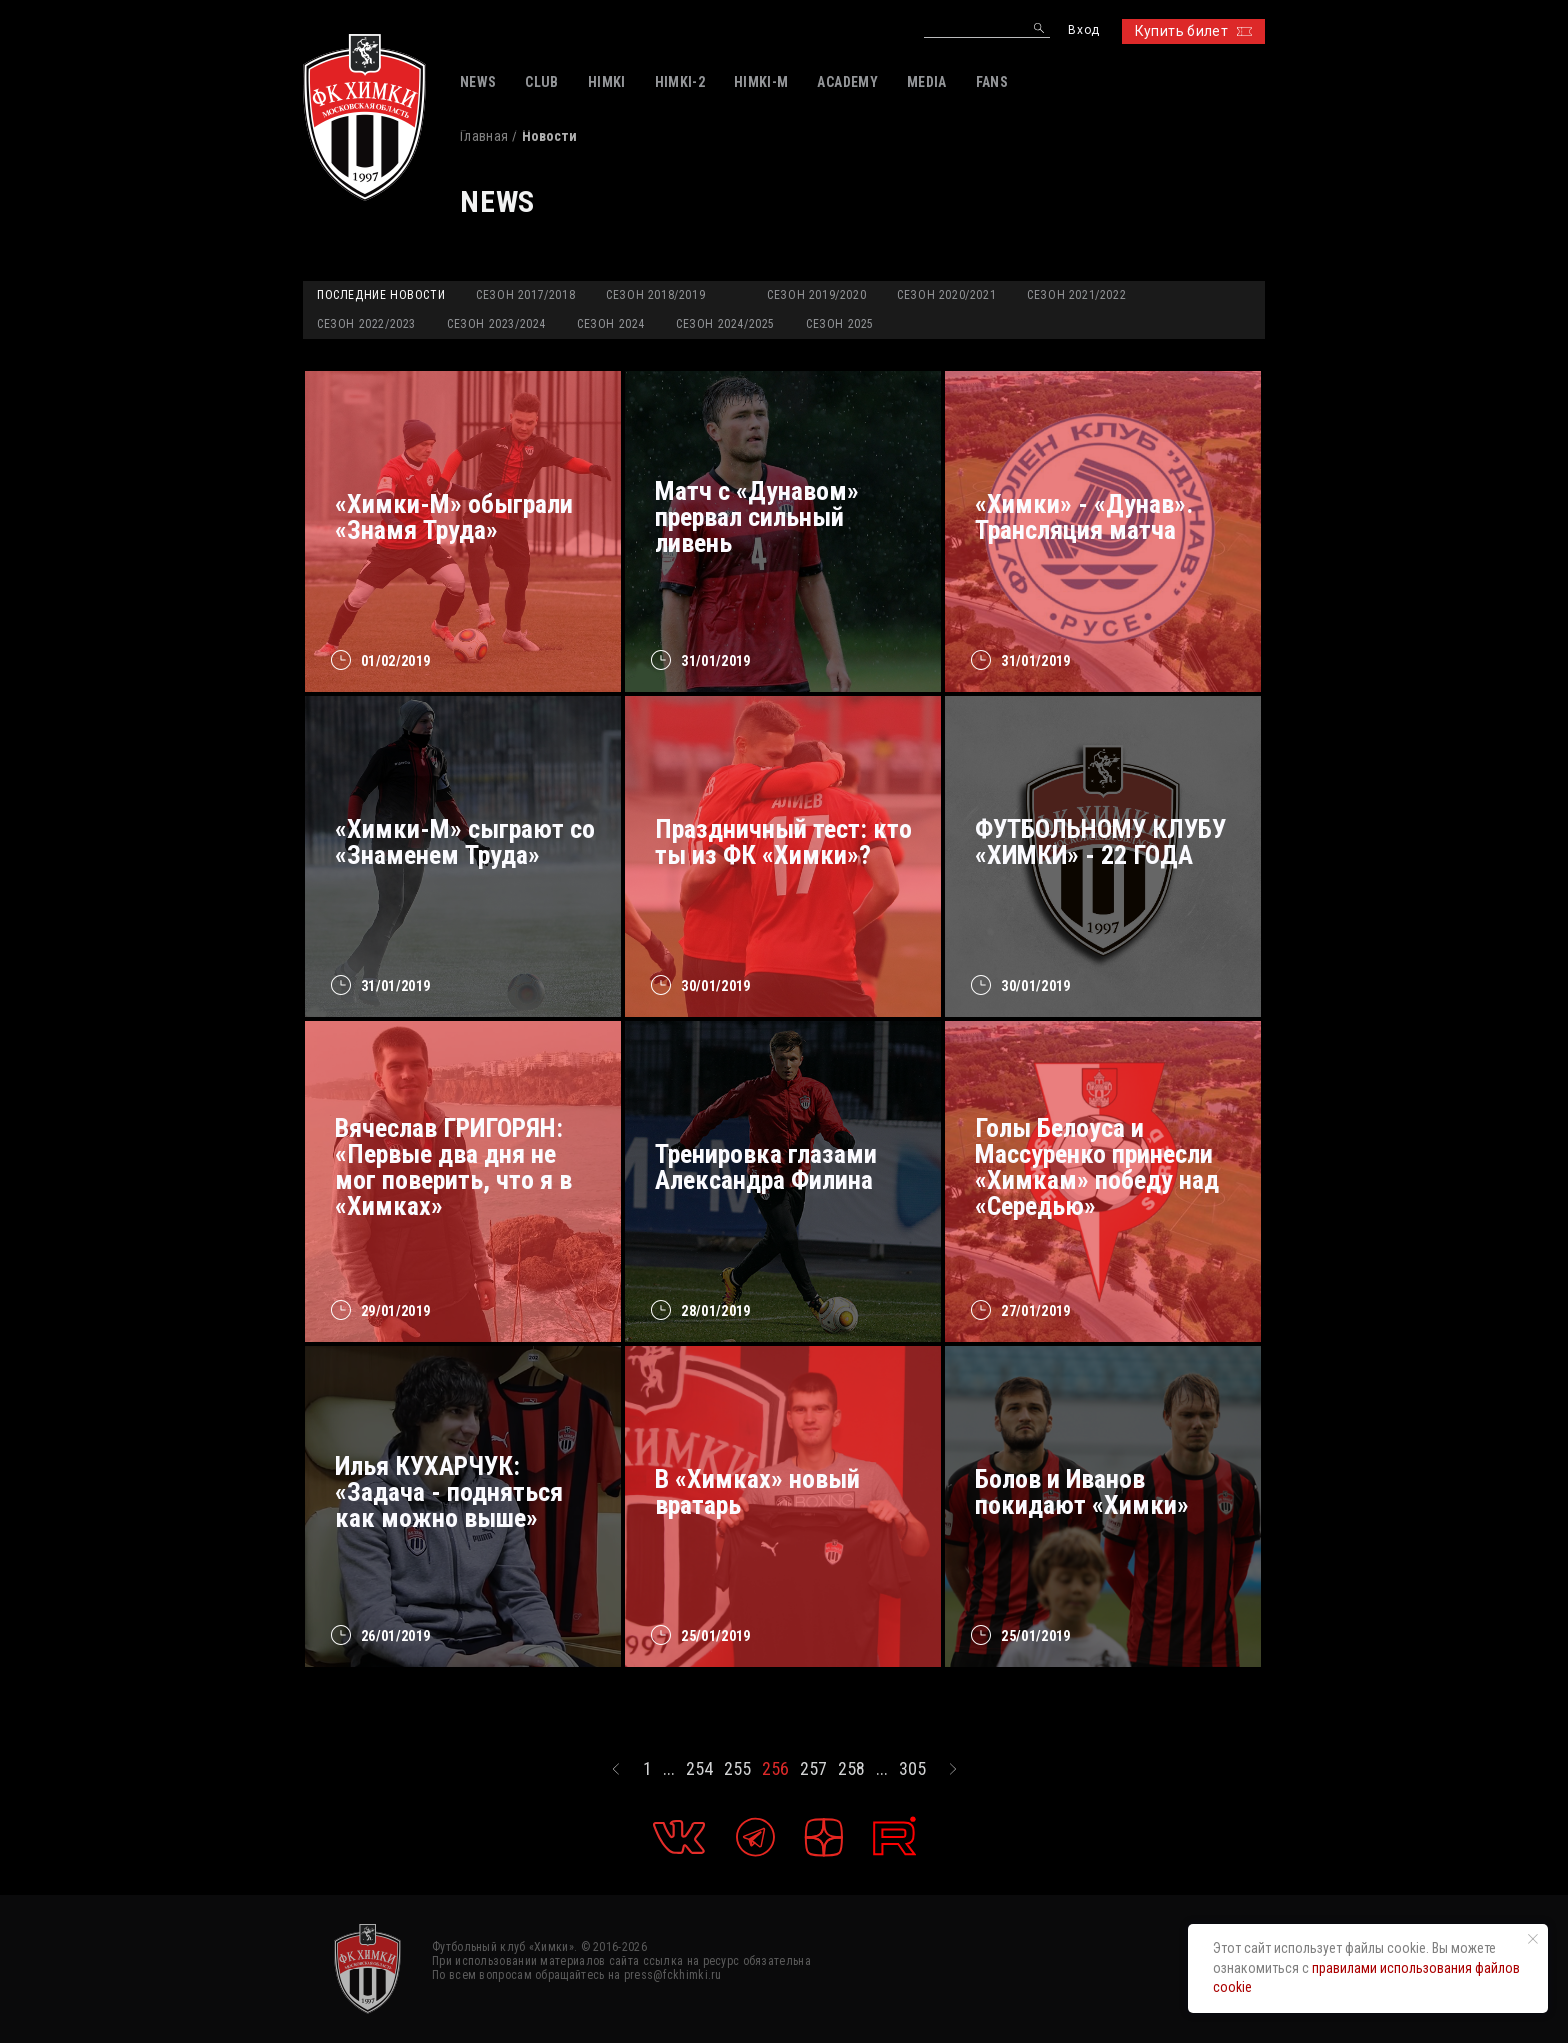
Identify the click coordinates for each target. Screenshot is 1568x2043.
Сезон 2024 (611, 324)
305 (912, 1769)
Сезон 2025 (840, 324)
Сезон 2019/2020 (816, 295)
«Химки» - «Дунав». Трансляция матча (1084, 517)
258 (851, 1769)
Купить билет (1193, 31)
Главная (484, 136)
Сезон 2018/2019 (655, 295)
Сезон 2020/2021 (946, 295)
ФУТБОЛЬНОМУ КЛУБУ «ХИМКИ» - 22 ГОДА (1100, 842)
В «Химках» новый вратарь (757, 1492)
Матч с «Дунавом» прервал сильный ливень (757, 517)
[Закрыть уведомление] (1533, 1939)
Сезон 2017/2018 (525, 295)
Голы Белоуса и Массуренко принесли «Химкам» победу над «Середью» (1097, 1167)
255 (737, 1769)
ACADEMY (847, 82)
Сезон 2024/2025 (725, 324)
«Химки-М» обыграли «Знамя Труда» (454, 517)
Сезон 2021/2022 (1076, 295)
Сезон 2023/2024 (496, 324)
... (669, 1769)
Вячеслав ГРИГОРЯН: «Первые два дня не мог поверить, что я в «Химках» (453, 1167)
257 (813, 1769)
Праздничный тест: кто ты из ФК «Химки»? (783, 842)
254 (699, 1769)
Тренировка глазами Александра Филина (766, 1167)
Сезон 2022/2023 (366, 324)
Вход (1083, 30)
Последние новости (381, 295)
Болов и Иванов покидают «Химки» (1082, 1492)
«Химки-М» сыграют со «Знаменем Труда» (465, 842)
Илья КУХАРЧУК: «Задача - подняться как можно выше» (449, 1492)
